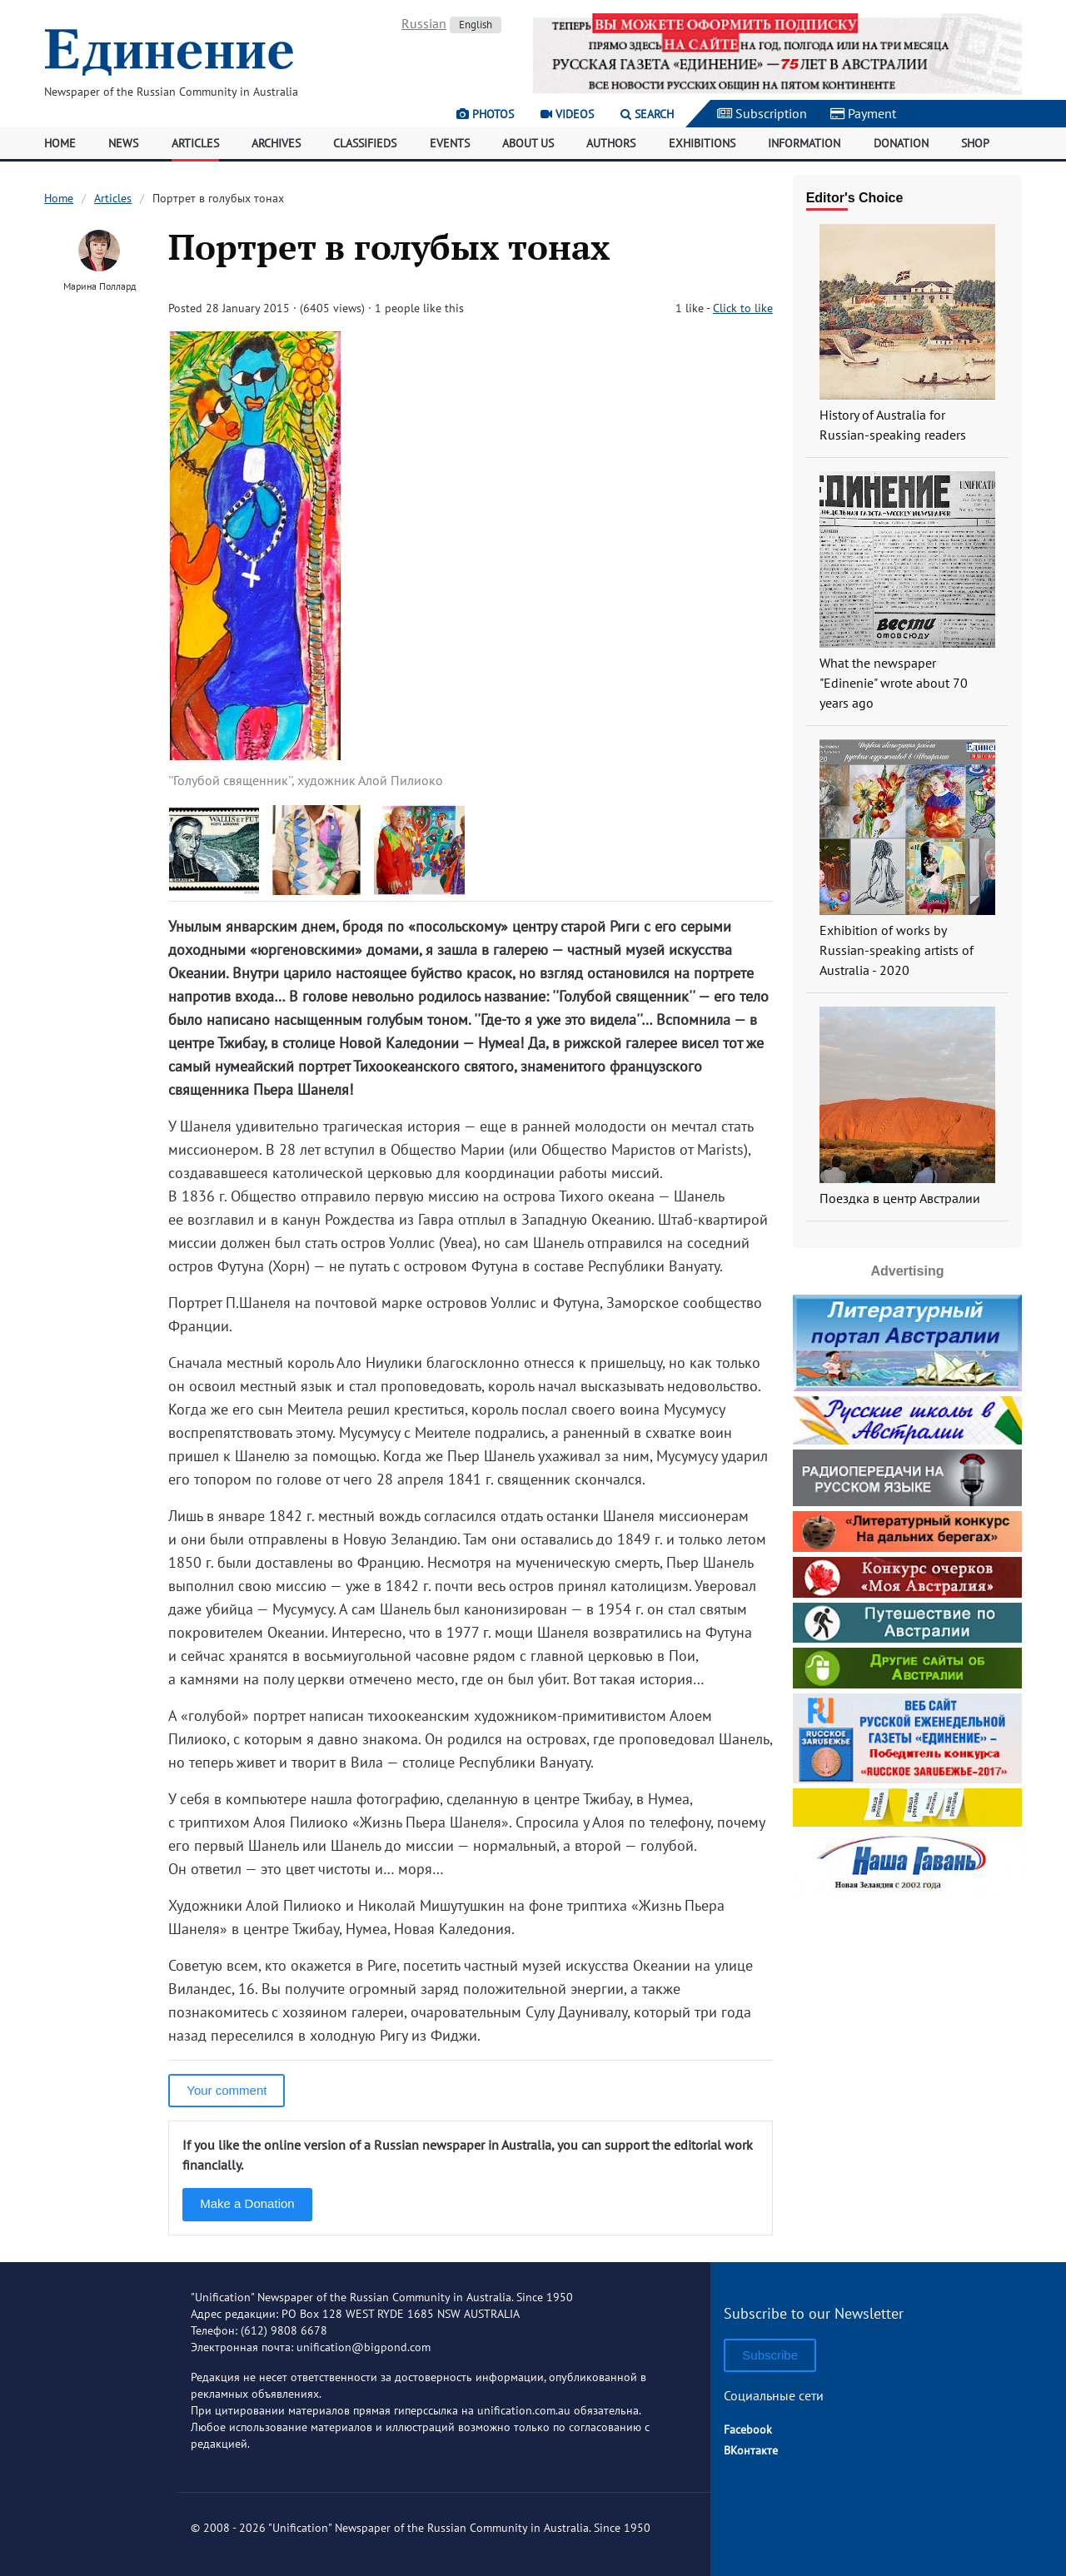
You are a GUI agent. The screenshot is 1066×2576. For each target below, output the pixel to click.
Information (804, 143)
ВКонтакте (751, 2450)
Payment (863, 113)
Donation (901, 143)
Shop (975, 143)
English (475, 24)
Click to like (743, 308)
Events (450, 143)
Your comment (226, 2090)
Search (647, 114)
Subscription (762, 113)
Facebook (748, 2429)
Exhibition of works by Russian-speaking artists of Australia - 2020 (896, 950)
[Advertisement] (907, 2004)
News (123, 143)
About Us (528, 143)
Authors (610, 143)
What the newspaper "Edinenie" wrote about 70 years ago (893, 682)
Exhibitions (702, 143)
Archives (276, 143)
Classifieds (364, 143)
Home (60, 143)
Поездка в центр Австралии (899, 1198)
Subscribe (770, 2355)
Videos (567, 114)
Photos (485, 114)
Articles (195, 143)
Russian (423, 23)
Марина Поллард (99, 286)
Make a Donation (247, 2203)
